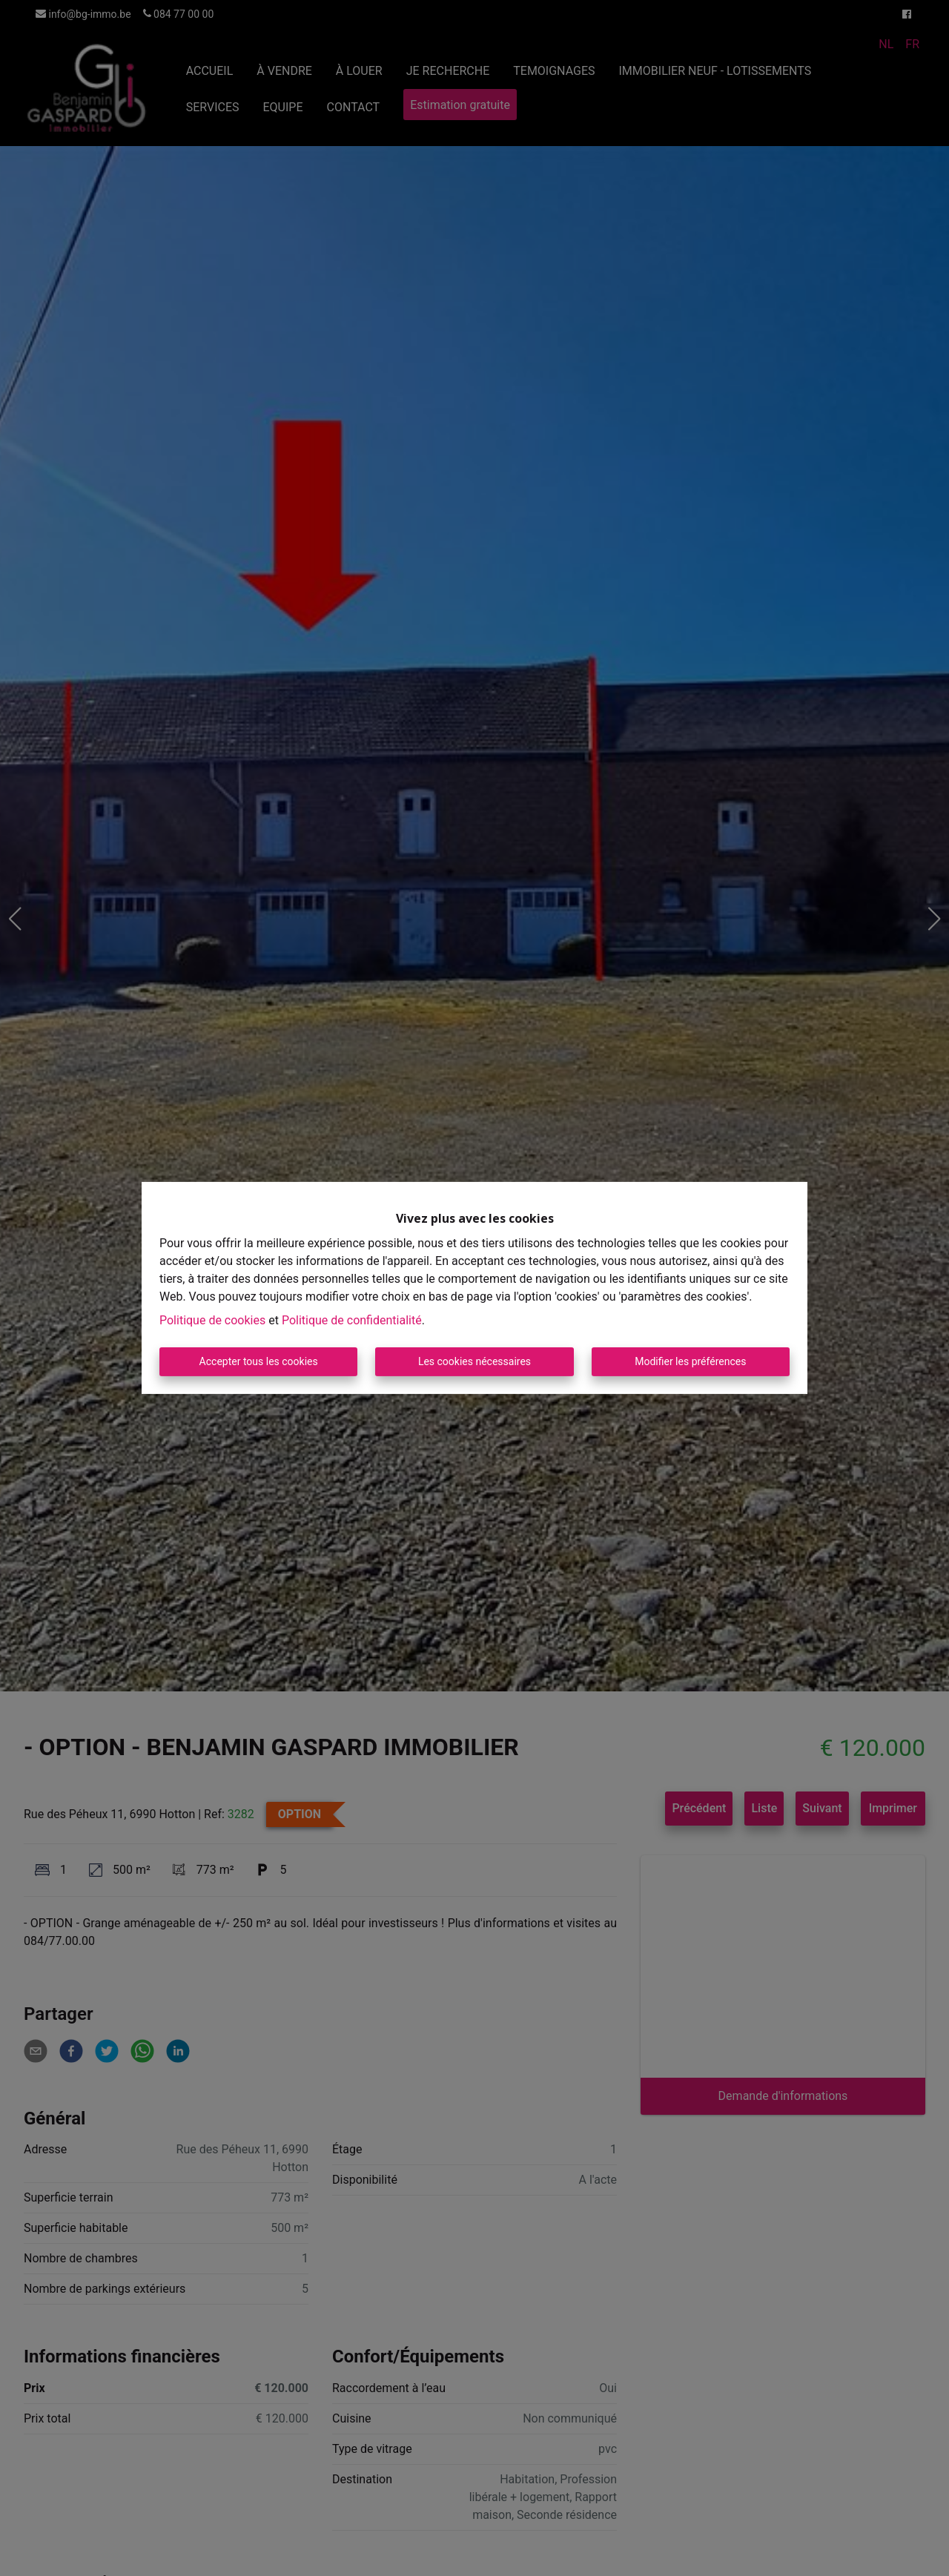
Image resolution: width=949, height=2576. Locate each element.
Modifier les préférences (690, 1361)
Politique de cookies (212, 1320)
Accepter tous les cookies (258, 1361)
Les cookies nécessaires (474, 1361)
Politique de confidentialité (352, 1320)
